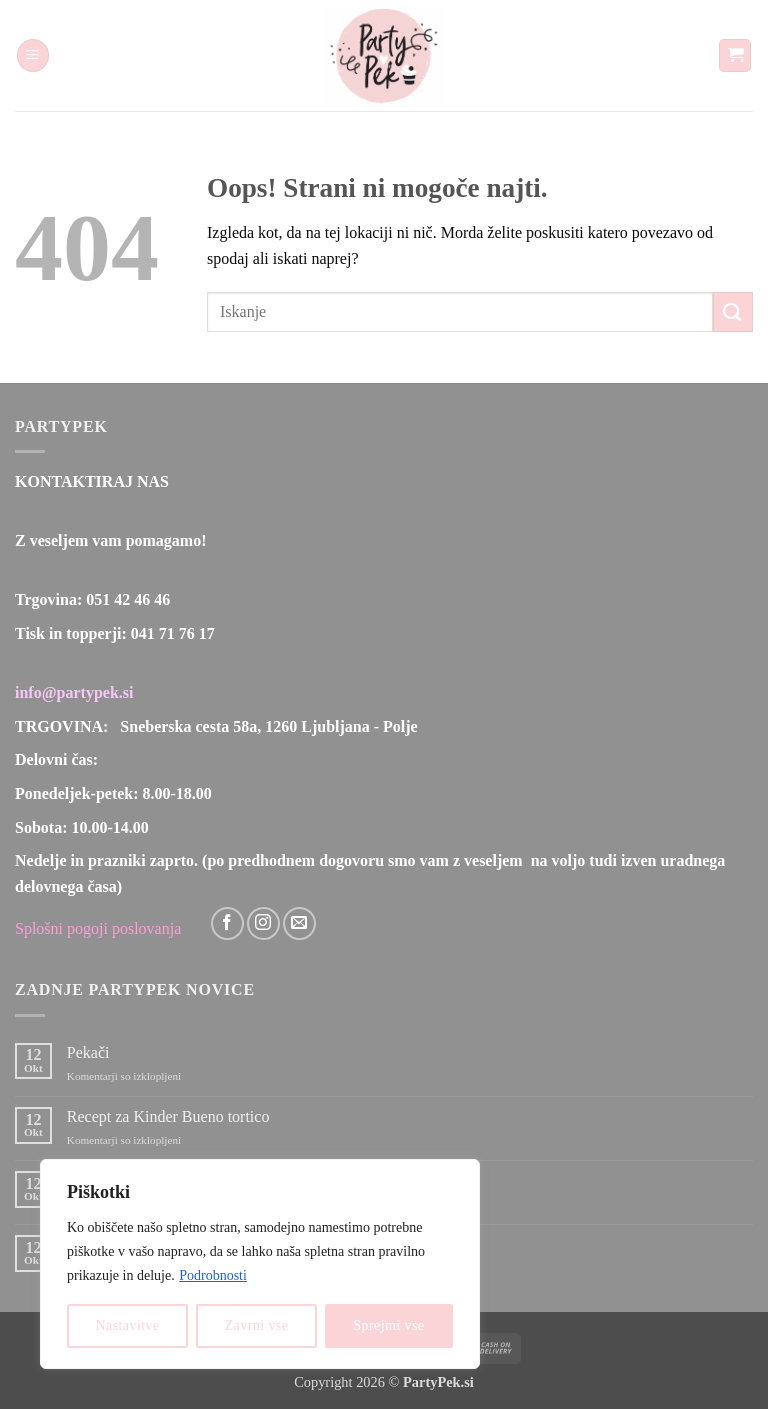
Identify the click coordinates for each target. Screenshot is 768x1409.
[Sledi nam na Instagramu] (263, 923)
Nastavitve (128, 1325)
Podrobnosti (213, 1275)
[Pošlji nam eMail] (299, 923)
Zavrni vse (257, 1325)
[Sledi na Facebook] (227, 923)
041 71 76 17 (173, 633)
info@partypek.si (74, 692)
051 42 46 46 (128, 599)
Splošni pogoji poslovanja (98, 928)
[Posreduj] (733, 311)
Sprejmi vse (388, 1325)
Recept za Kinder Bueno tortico (168, 1116)
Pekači (88, 1052)
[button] (33, 55)
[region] (260, 1264)
